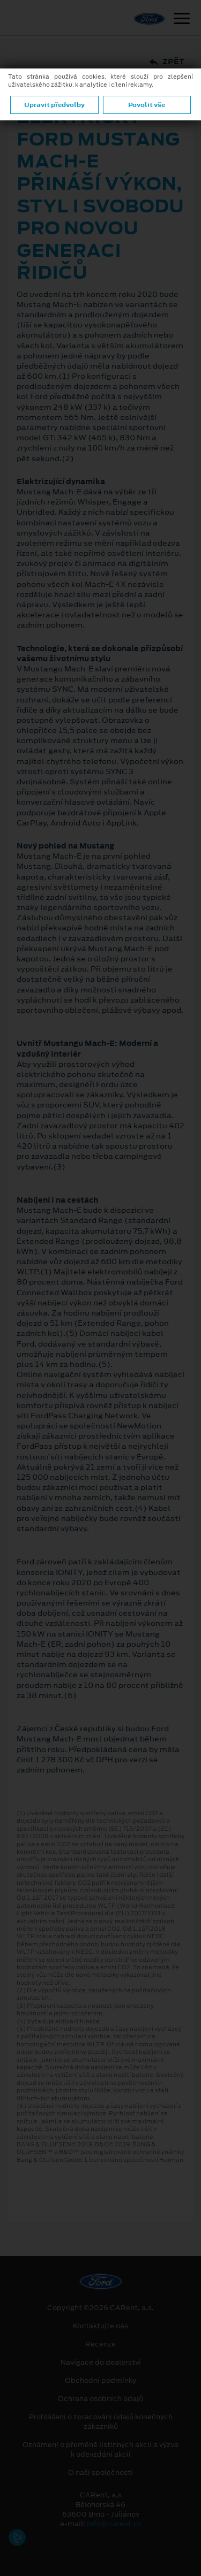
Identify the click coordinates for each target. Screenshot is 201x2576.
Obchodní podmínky (100, 2381)
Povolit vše (146, 105)
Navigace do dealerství (101, 2362)
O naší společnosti (100, 2473)
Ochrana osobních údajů (100, 2399)
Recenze (100, 2344)
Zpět (167, 62)
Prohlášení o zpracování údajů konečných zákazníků (101, 2422)
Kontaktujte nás (100, 2326)
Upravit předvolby (54, 105)
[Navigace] (181, 19)
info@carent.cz (114, 2524)
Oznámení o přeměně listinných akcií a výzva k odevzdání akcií (100, 2449)
